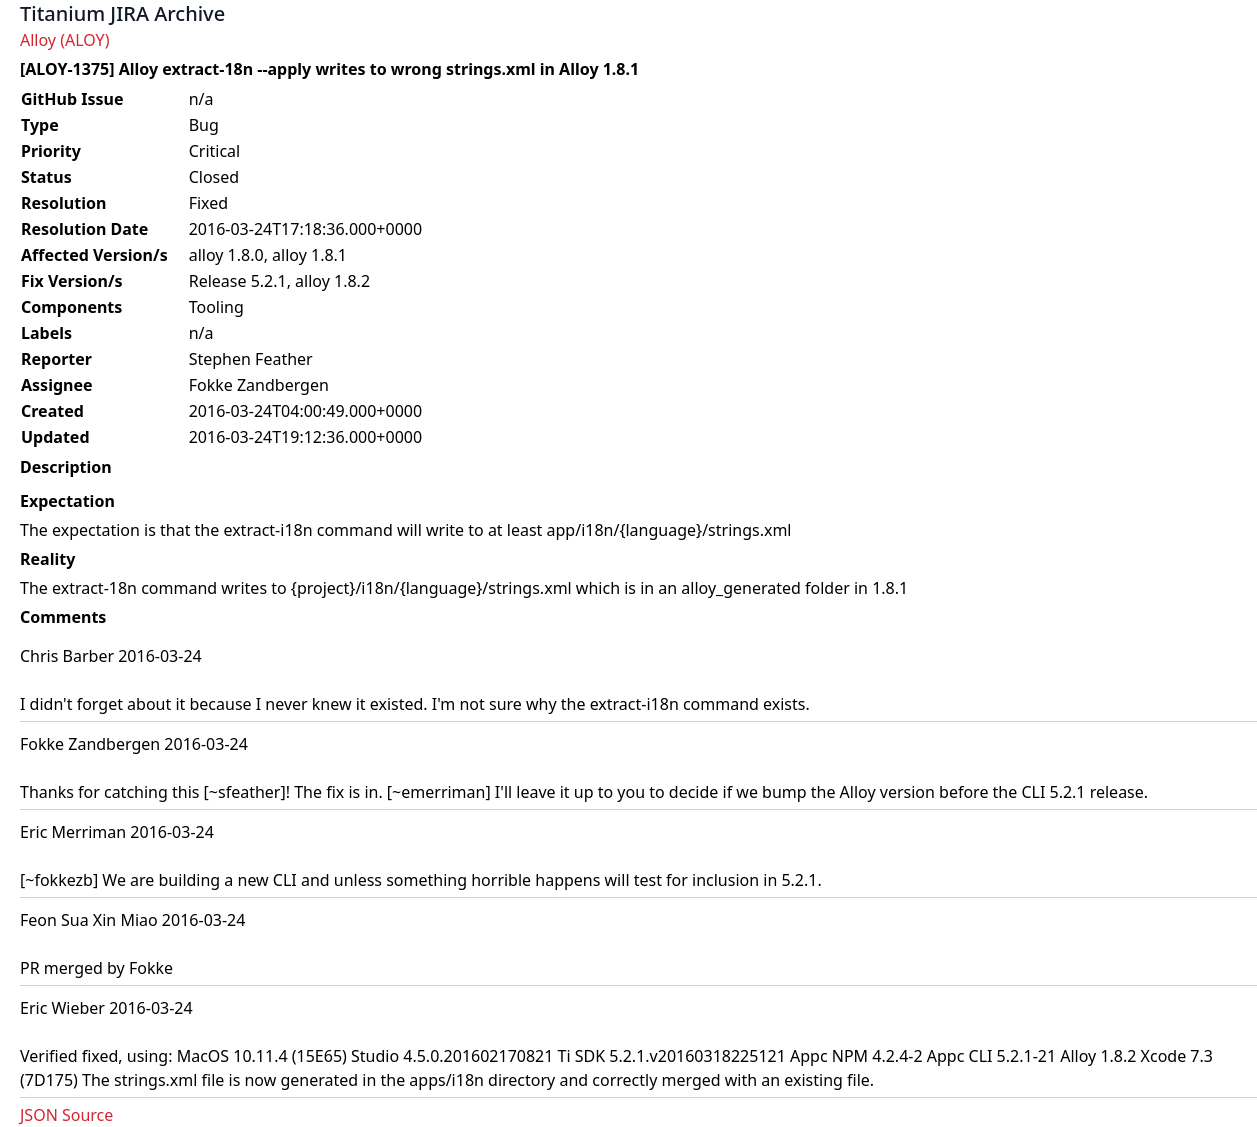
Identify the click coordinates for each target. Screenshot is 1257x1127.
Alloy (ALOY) (64, 40)
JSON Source (66, 1115)
